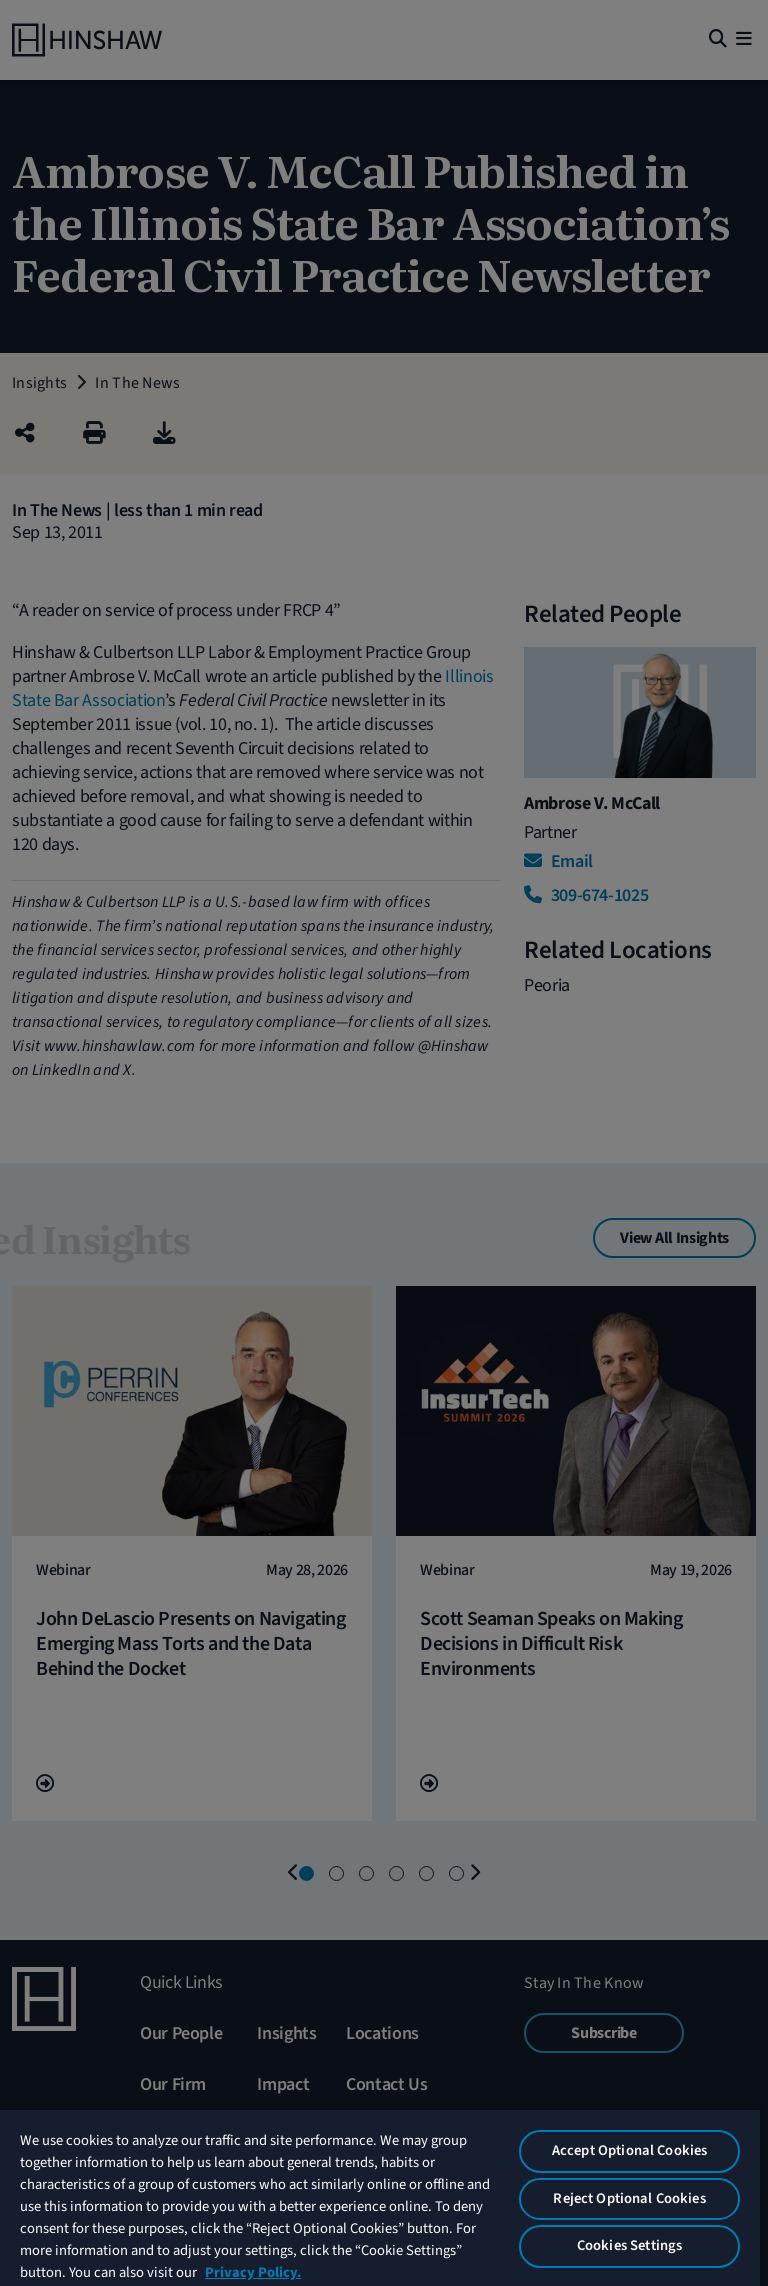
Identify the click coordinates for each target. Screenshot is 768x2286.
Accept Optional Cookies (629, 2150)
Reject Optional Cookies (629, 2198)
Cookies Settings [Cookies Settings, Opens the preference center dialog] (629, 2245)
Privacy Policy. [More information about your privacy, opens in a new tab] (253, 2272)
